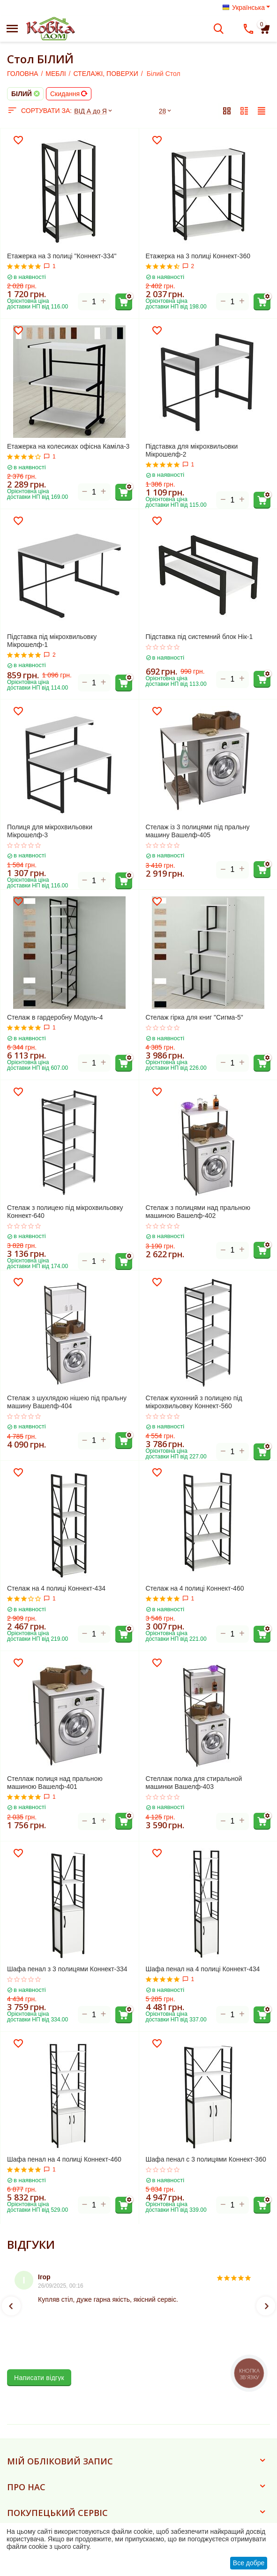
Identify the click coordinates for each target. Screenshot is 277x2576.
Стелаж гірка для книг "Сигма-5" (194, 1017)
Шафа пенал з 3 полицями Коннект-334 (67, 1969)
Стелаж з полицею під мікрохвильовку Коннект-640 (65, 1211)
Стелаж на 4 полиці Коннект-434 (56, 1588)
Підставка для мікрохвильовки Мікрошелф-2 (192, 450)
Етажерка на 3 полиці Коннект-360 (198, 256)
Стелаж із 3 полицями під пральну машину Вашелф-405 (198, 831)
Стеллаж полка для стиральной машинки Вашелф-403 (194, 1782)
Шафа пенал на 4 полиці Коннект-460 (64, 2159)
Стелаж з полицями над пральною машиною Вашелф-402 (198, 1211)
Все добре (249, 2563)
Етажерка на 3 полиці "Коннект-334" (61, 256)
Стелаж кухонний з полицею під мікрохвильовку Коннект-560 (194, 1402)
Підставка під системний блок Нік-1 (199, 636)
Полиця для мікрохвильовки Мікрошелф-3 (49, 831)
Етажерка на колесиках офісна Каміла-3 (68, 446)
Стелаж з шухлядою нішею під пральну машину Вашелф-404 (67, 1402)
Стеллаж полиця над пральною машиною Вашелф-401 (55, 1782)
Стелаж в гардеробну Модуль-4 (55, 1017)
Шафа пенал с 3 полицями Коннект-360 (206, 2159)
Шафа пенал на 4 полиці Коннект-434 (203, 1969)
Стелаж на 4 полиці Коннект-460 (195, 1588)
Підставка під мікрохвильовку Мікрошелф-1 (52, 640)
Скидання (69, 94)
